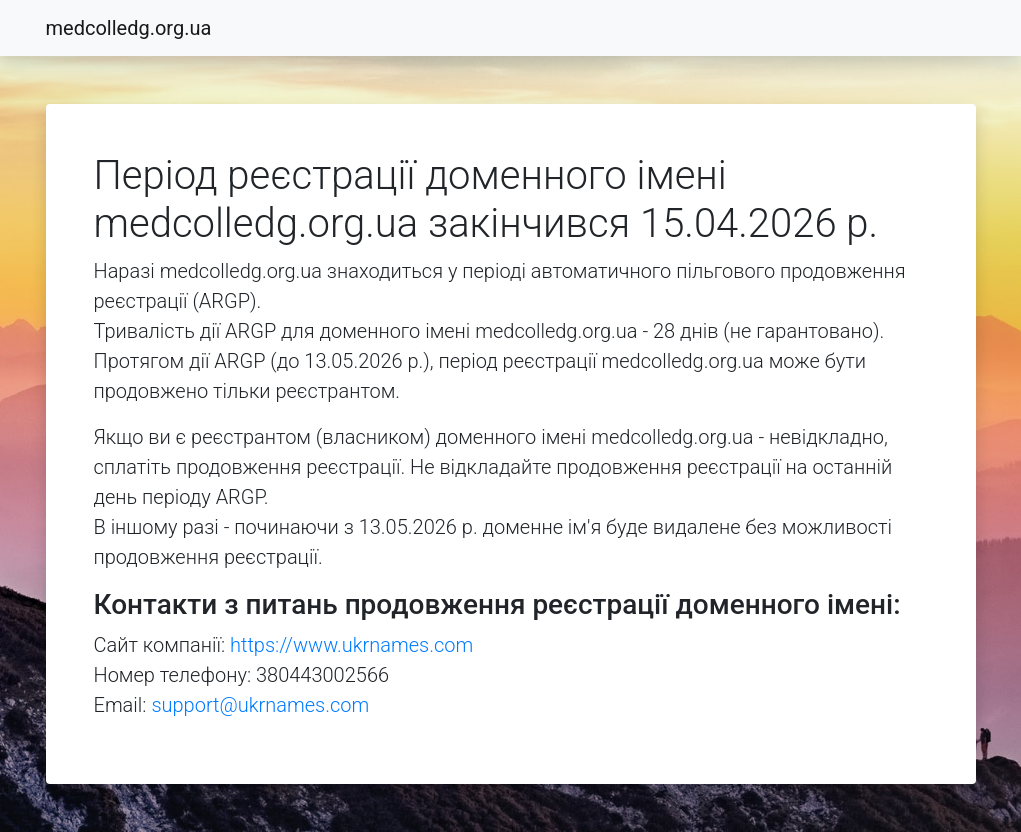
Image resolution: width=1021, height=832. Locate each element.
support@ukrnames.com (260, 705)
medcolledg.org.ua (129, 28)
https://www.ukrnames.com (351, 645)
